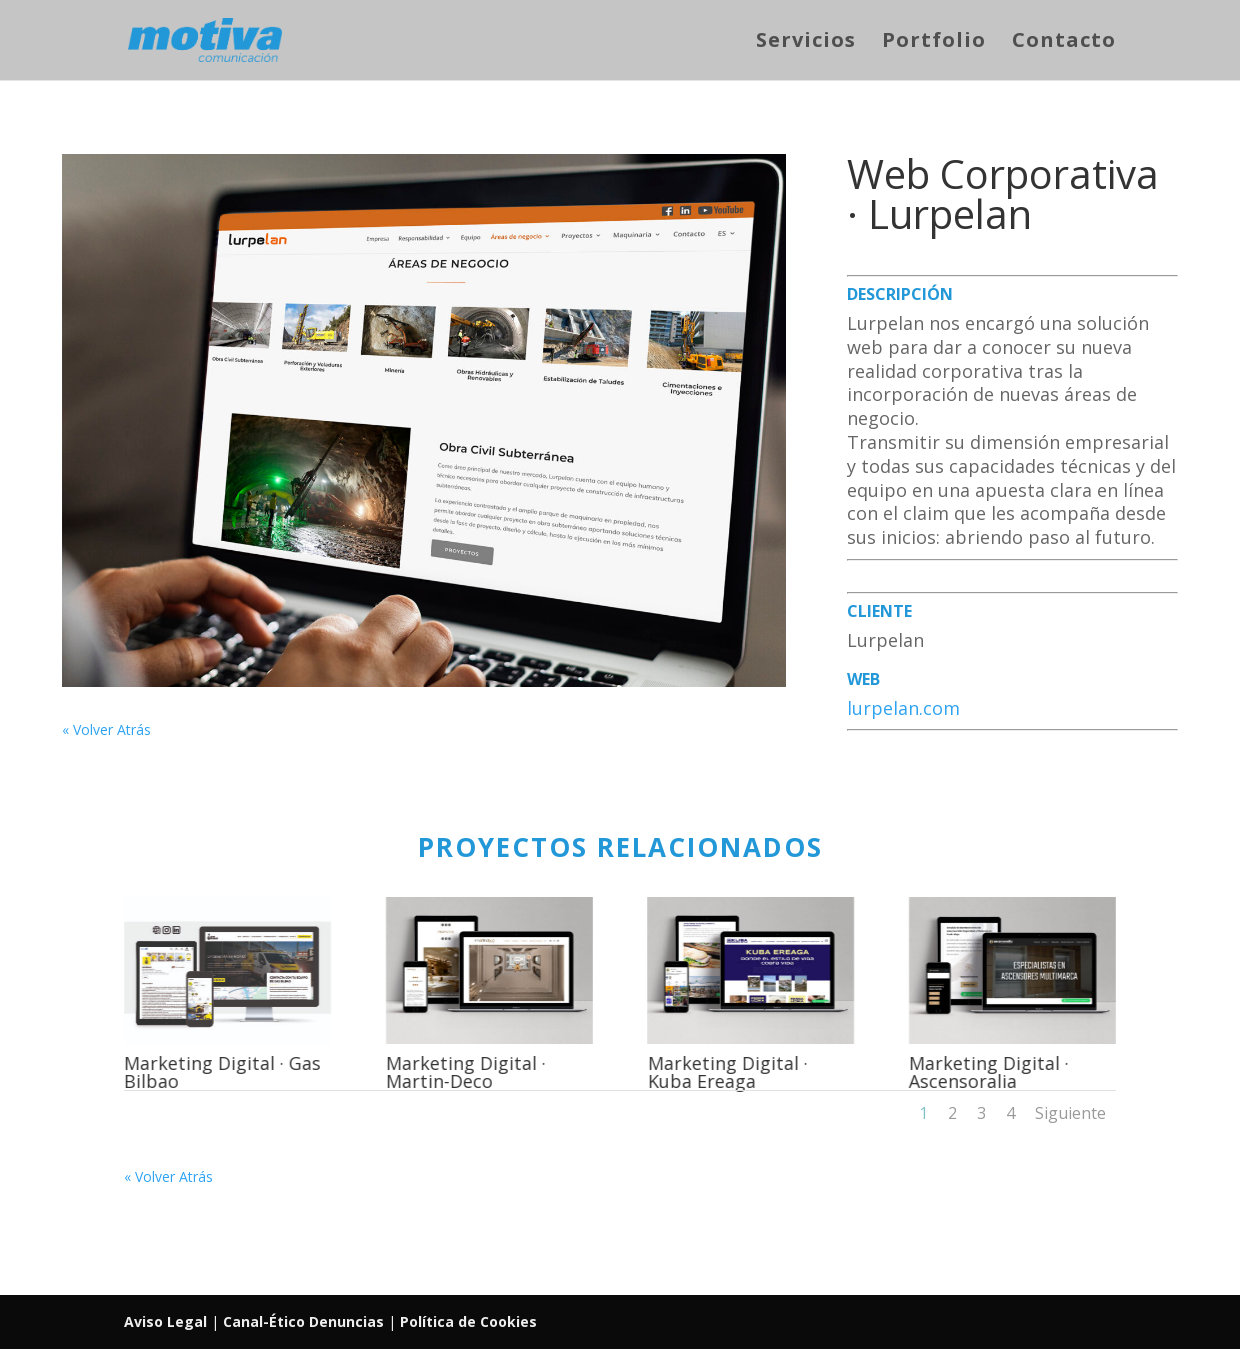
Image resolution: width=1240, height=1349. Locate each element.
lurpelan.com (903, 708)
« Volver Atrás (106, 729)
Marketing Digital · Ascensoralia (988, 1072)
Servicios (806, 43)
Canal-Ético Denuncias (303, 1321)
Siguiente (1070, 1113)
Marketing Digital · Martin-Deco (465, 1072)
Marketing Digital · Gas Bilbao (221, 1072)
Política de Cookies (468, 1321)
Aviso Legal (167, 1321)
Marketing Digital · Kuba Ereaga (727, 1072)
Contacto (1064, 43)
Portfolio (934, 43)
